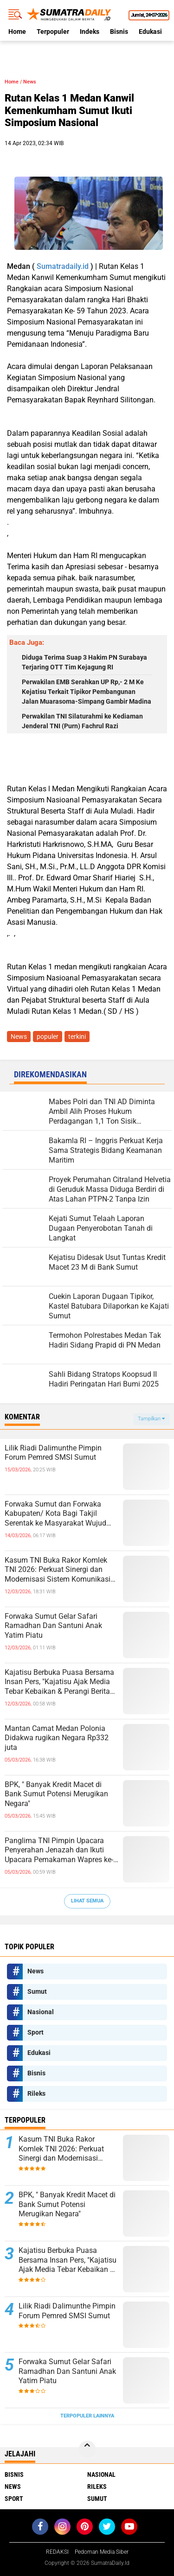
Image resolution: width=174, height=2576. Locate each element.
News (29, 82)
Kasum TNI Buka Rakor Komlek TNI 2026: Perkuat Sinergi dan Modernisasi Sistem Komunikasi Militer (57, 1570)
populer (47, 1036)
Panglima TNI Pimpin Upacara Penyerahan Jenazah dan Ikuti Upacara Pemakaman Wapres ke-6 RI (61, 1850)
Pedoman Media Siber (102, 2552)
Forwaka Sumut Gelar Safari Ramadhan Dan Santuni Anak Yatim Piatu (53, 1626)
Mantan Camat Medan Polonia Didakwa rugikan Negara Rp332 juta (57, 1738)
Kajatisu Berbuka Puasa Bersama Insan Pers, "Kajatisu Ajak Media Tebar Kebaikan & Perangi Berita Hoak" (59, 1682)
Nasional (40, 2012)
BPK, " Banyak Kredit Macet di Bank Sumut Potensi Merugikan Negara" (56, 1794)
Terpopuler (53, 31)
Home (17, 31)
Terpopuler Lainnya (87, 2416)
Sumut (37, 1991)
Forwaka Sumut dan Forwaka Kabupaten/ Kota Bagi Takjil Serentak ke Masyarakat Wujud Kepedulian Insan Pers (55, 1514)
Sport (35, 2032)
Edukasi (150, 31)
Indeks (89, 31)
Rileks (36, 2093)
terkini (77, 1036)
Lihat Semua (87, 1901)
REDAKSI (57, 2552)
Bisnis (119, 31)
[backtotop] (87, 2449)
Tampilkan (151, 1419)
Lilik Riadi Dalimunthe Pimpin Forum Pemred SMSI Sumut (53, 1453)
